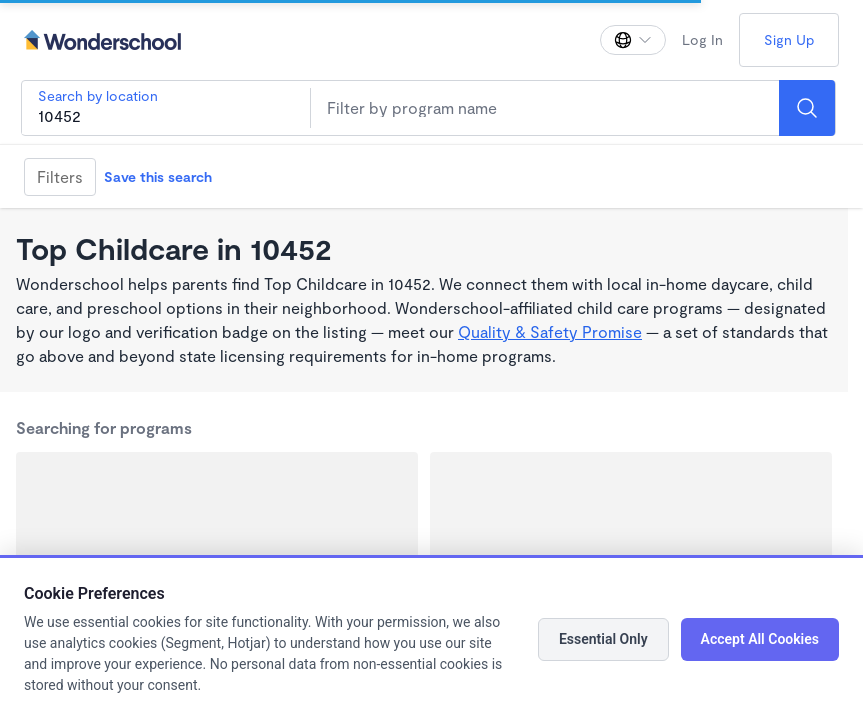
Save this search (158, 176)
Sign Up (789, 39)
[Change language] (633, 40)
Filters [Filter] (60, 176)
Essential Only (603, 639)
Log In (702, 39)
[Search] (807, 108)
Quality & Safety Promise (550, 331)
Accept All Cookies (760, 639)
